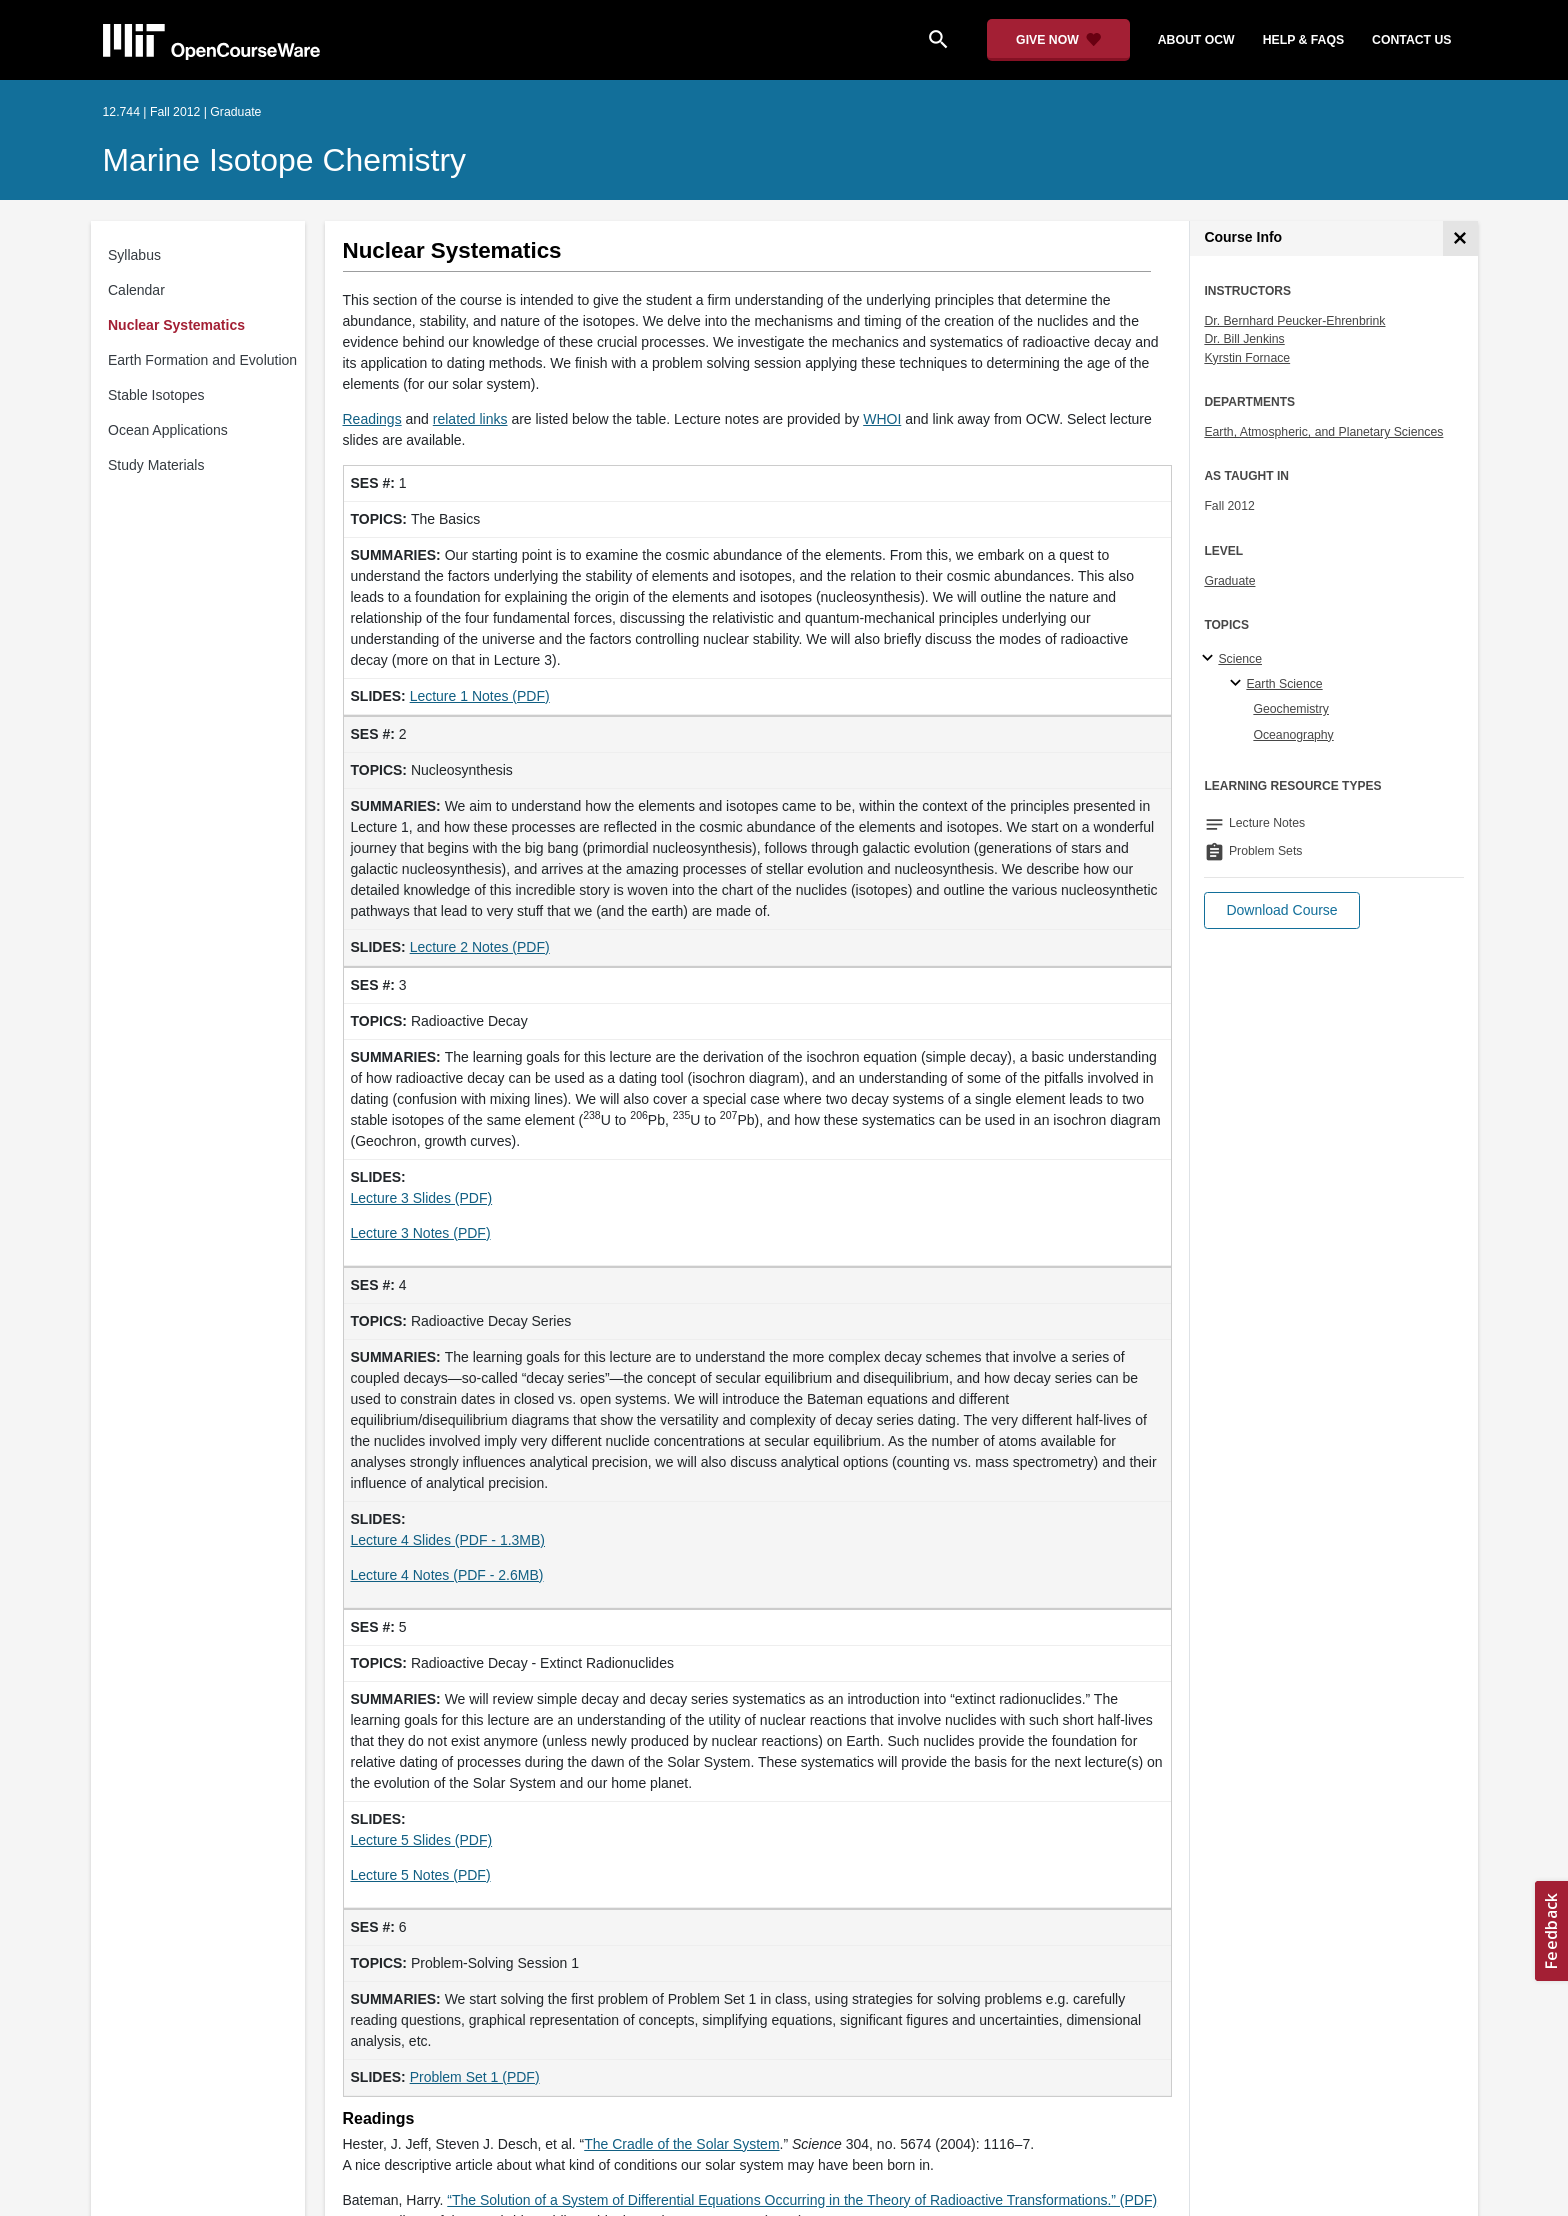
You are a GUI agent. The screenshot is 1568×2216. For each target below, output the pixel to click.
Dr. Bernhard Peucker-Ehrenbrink (1294, 321)
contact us (1411, 40)
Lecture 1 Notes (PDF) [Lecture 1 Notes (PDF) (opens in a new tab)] (480, 696)
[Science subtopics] (1210, 659)
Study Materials (156, 465)
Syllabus (134, 255)
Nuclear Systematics (176, 325)
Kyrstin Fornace (1247, 358)
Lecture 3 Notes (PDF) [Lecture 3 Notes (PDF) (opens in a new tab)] (421, 1233)
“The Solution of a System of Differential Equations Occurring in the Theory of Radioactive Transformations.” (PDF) (802, 2200)
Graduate (1229, 581)
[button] (1281, 910)
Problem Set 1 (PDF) (475, 2077)
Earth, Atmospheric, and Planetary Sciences (1323, 432)
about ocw (1196, 40)
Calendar (136, 290)
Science (1240, 659)
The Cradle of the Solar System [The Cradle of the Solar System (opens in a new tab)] (681, 2144)
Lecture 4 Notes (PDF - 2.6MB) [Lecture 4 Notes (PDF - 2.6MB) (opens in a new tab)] (447, 1575)
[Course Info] (1460, 238)
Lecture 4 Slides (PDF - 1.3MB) (448, 1540)
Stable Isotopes (156, 395)
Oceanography (1293, 735)
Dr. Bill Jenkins (1244, 339)
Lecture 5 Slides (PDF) (422, 1840)
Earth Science (1284, 684)
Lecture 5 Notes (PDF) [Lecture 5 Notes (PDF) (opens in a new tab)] (421, 1875)
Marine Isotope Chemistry (285, 160)
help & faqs (1303, 40)
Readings (372, 419)
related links (470, 419)
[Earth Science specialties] (1238, 684)
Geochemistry (1291, 709)
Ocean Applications (168, 430)
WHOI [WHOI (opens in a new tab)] (882, 419)
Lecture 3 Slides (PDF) (422, 1198)
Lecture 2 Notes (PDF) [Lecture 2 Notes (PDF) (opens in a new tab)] (480, 947)
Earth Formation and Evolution (202, 360)
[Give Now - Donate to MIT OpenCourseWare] (1058, 40)
